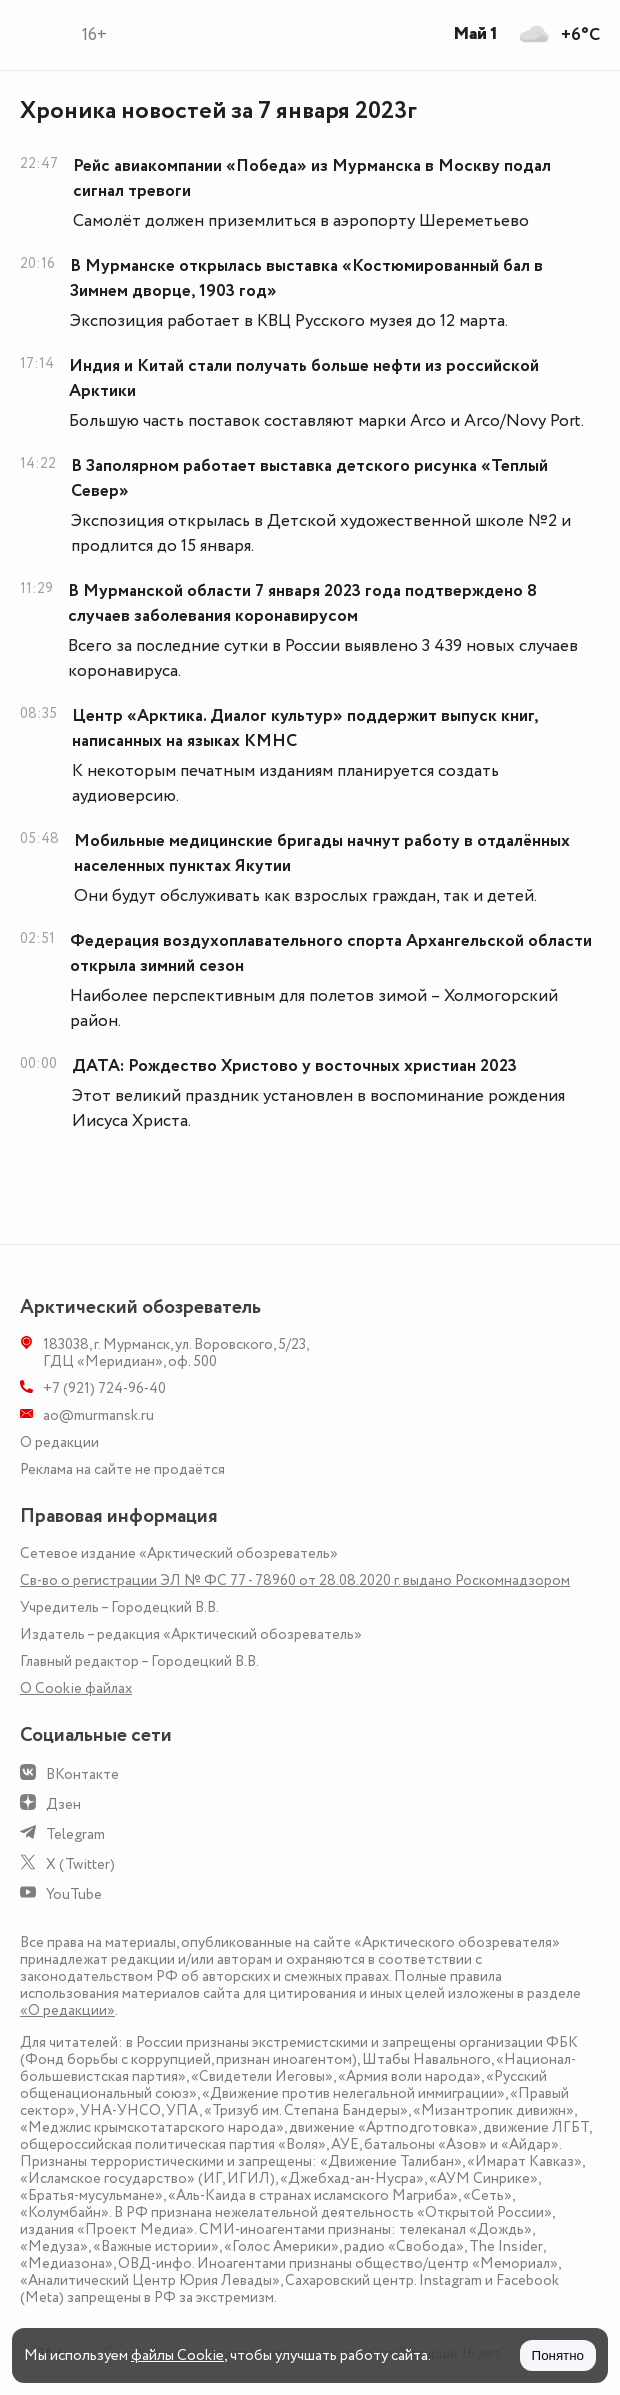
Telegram (75, 1834)
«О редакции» (67, 2010)
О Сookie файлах (76, 1688)
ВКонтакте (82, 1774)
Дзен (63, 1804)
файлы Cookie (177, 2355)
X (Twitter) (80, 1864)
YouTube (74, 1894)
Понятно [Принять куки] (558, 2355)
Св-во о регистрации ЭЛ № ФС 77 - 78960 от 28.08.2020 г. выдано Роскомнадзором (295, 1580)
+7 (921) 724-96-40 (104, 1388)
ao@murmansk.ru (98, 1415)
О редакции (59, 1442)
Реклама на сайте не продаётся (122, 1469)
